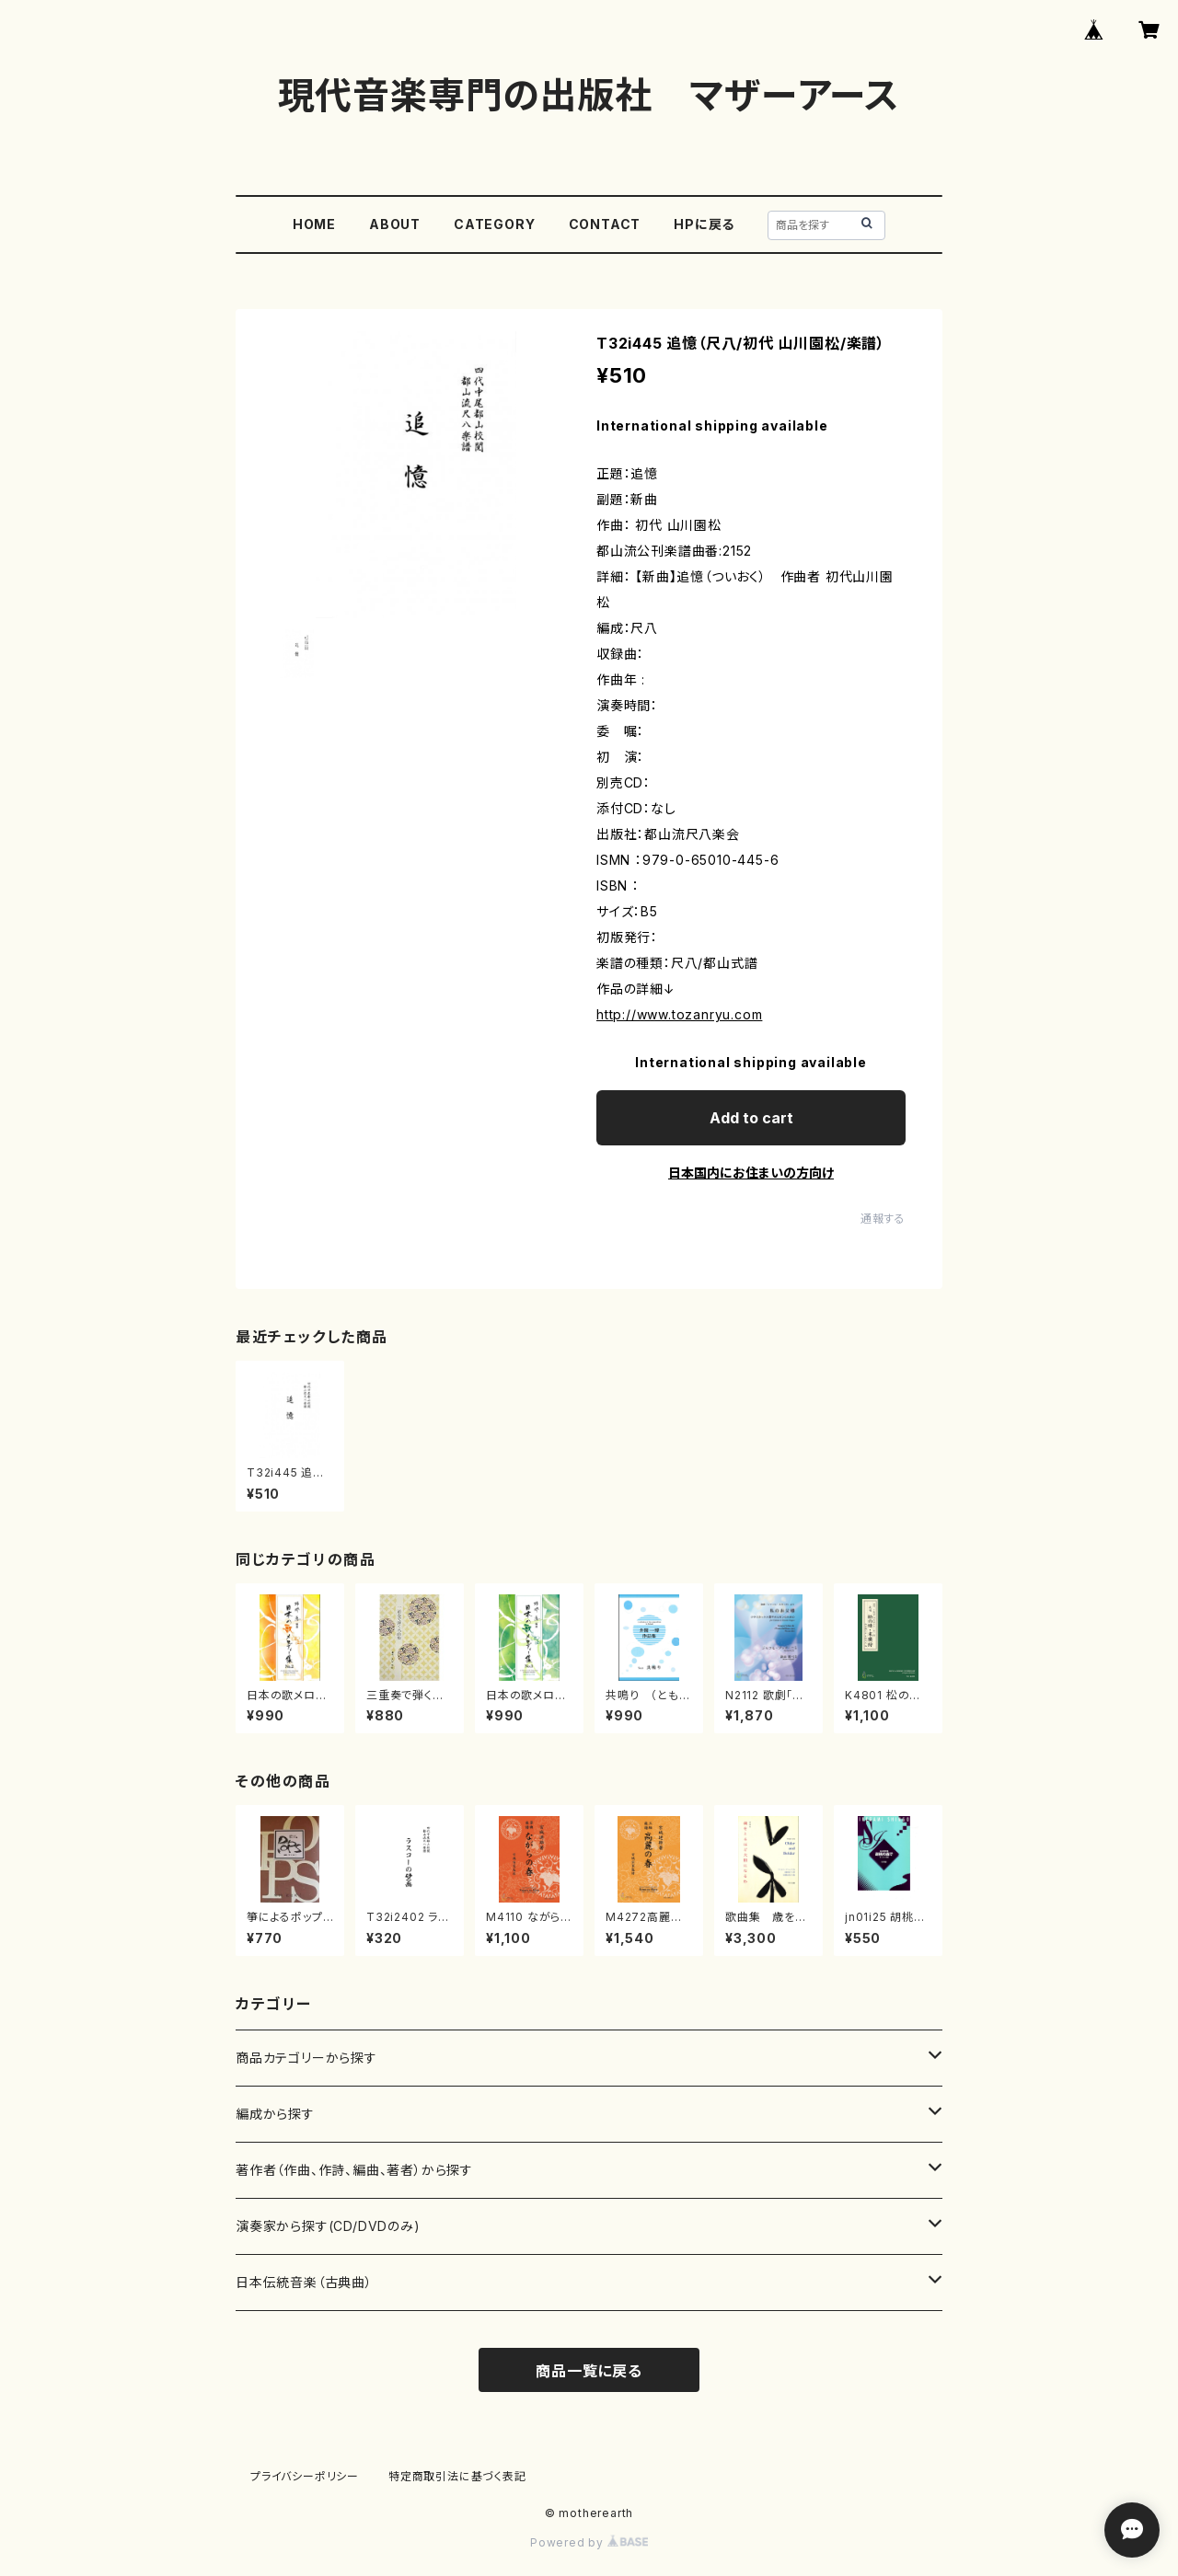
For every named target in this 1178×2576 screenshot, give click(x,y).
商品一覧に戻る (589, 2371)
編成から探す (275, 2114)
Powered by (589, 2542)
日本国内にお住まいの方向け (751, 1172)
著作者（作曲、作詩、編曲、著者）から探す (354, 2170)
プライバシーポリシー (304, 2476)
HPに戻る (704, 224)
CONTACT (605, 224)
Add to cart (751, 1118)
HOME (314, 224)
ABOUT (395, 224)
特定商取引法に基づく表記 (457, 2476)
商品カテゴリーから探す (306, 2057)
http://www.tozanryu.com (679, 1014)
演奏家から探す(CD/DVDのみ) (328, 2226)
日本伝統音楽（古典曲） (304, 2282)
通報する (883, 1218)
